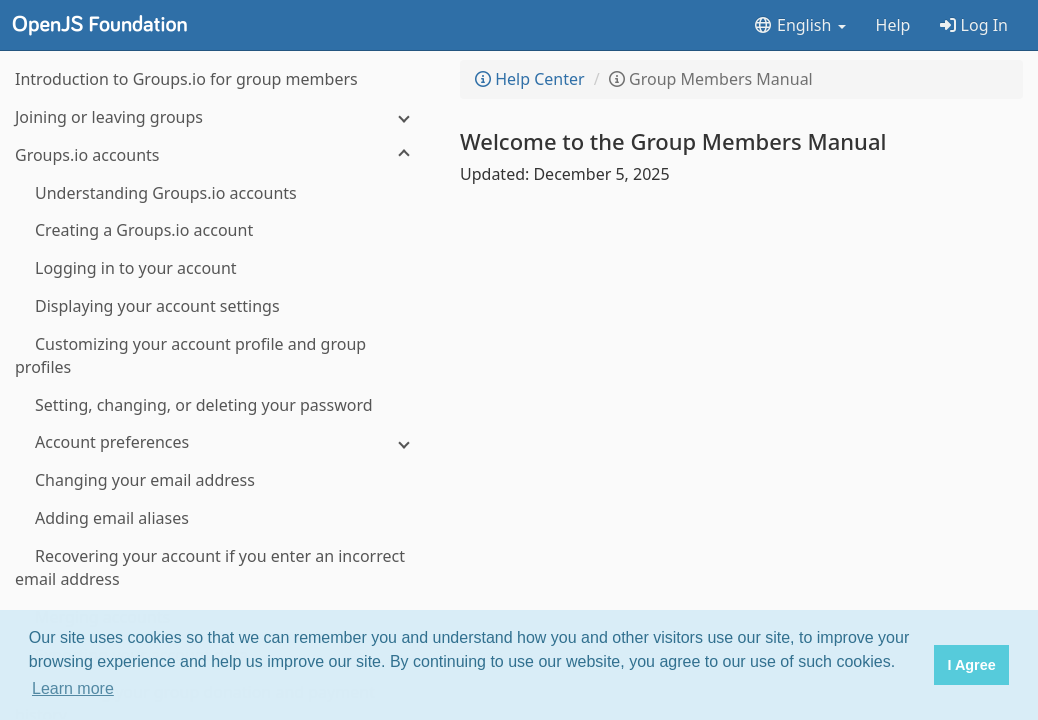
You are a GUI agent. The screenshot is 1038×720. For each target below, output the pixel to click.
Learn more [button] (73, 688)
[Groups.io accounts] (220, 155)
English (799, 25)
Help (893, 25)
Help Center (530, 79)
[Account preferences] (220, 442)
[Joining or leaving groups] (220, 117)
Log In (974, 25)
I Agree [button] (971, 665)
